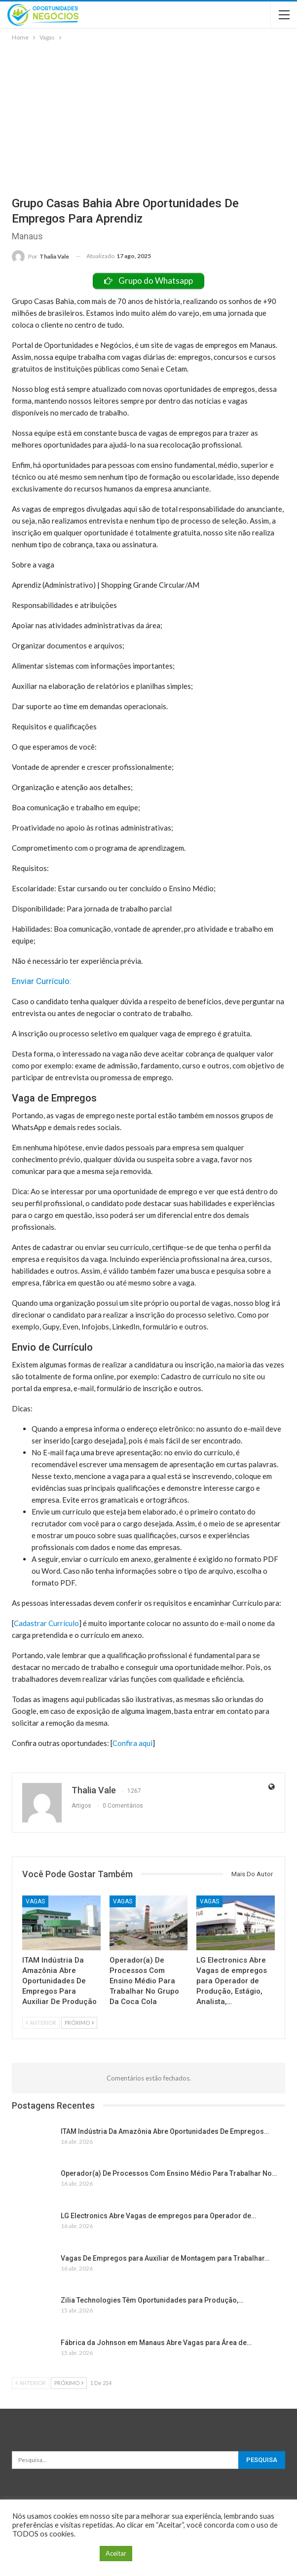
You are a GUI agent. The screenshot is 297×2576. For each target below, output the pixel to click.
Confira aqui (132, 1743)
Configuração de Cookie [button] (53, 2553)
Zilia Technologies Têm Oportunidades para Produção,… (152, 2300)
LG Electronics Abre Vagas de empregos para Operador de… (158, 2216)
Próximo (79, 2022)
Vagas (35, 1901)
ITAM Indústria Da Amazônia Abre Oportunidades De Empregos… (165, 2131)
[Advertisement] (148, 117)
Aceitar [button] (116, 2553)
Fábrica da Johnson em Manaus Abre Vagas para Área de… (156, 2343)
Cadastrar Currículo (46, 1623)
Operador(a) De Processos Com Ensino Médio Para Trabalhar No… (169, 2173)
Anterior (41, 2022)
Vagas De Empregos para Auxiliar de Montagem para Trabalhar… (165, 2258)
